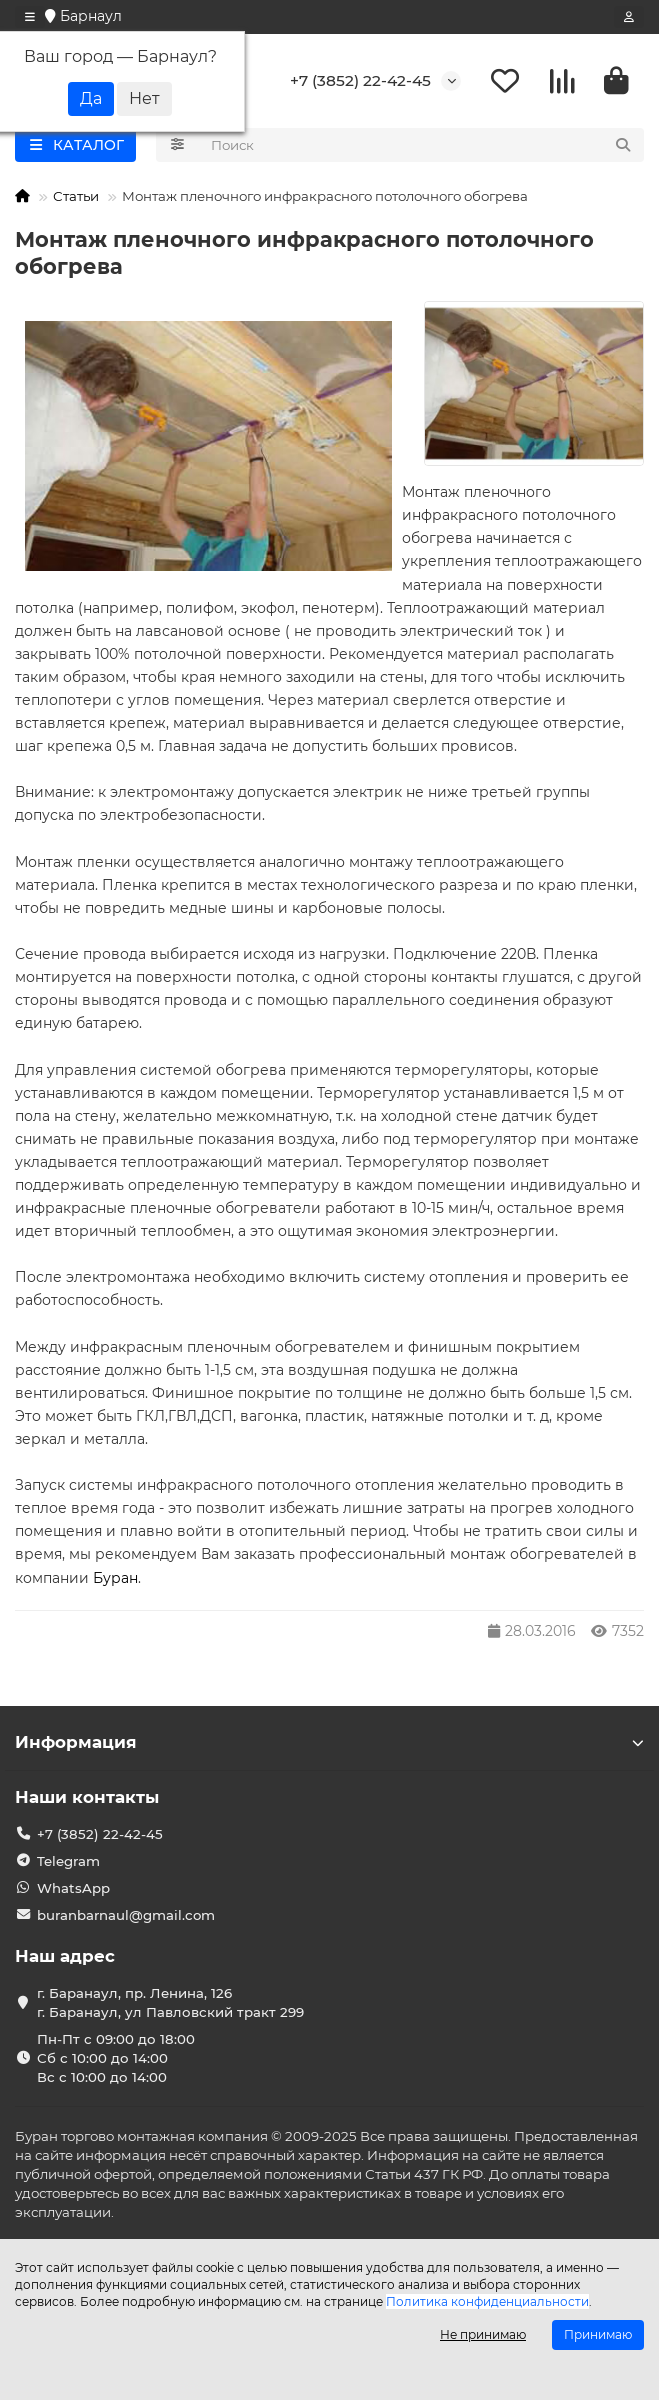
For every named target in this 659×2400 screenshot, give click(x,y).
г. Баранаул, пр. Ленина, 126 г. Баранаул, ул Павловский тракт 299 (170, 2002)
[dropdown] (30, 17)
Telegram (68, 1861)
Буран (115, 1578)
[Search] (422, 145)
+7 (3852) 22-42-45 (360, 80)
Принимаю (598, 2334)
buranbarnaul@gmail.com (126, 1915)
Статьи (76, 196)
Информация (329, 1742)
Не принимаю (483, 2334)
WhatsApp (73, 1888)
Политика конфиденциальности (487, 2301)
